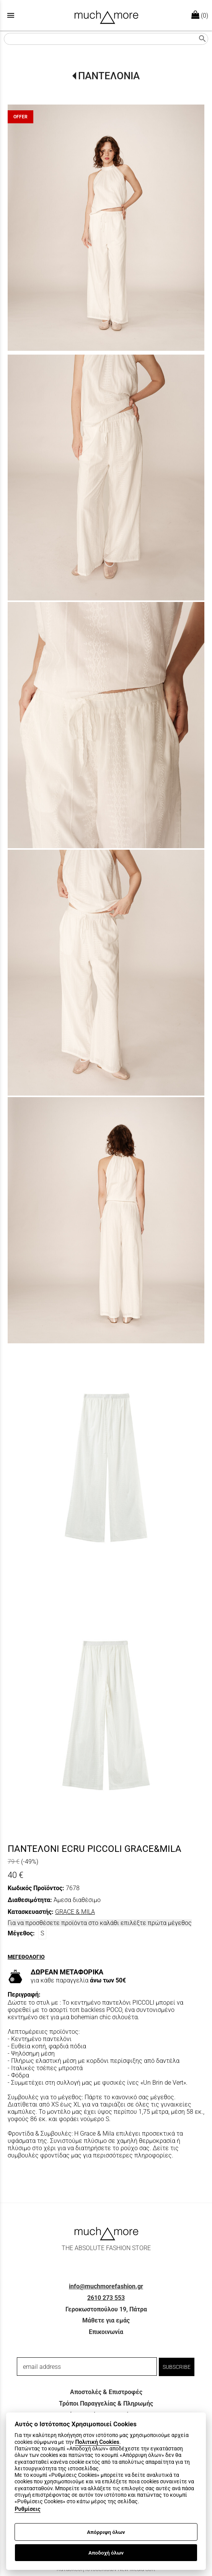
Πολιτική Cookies (97, 2442)
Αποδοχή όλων (106, 2553)
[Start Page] (106, 15)
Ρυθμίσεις (27, 2509)
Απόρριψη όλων (106, 2532)
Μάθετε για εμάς (106, 2320)
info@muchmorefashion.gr (106, 2286)
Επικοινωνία (106, 2332)
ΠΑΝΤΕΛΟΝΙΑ (109, 76)
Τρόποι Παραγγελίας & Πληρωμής (106, 2403)
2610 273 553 (106, 2297)
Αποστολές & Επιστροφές (106, 2392)
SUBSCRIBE (177, 2367)
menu (10, 15)
